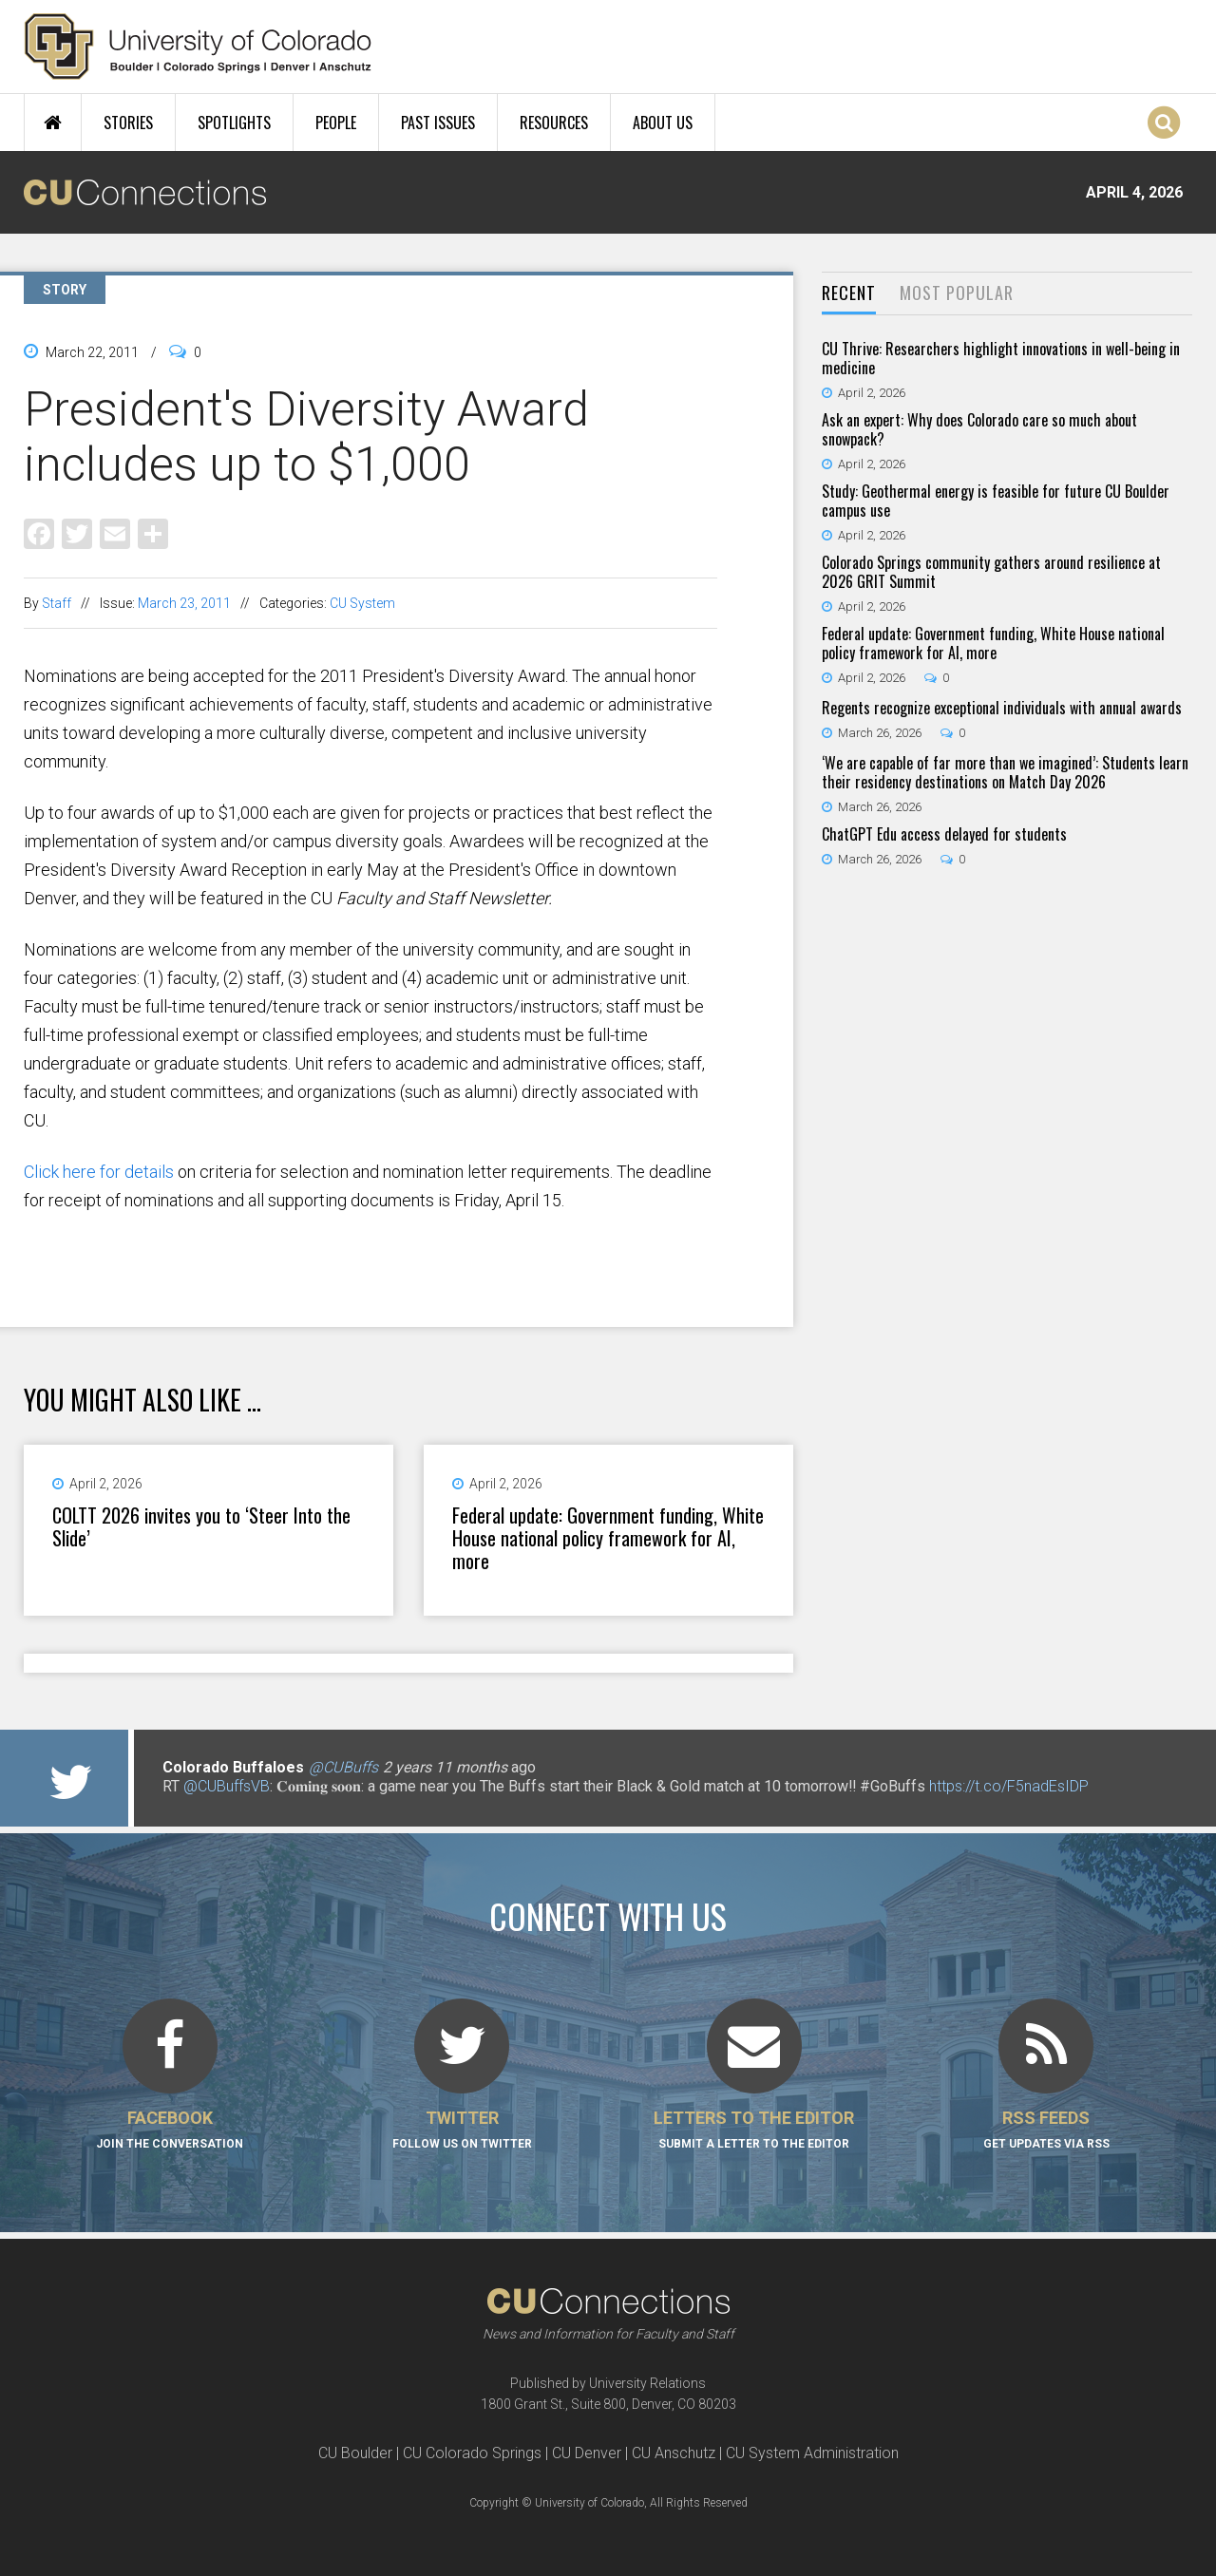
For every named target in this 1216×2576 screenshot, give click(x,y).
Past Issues (438, 122)
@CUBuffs (343, 1767)
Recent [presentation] (849, 292)
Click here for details (99, 1172)
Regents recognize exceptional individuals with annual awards (1002, 707)
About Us (663, 122)
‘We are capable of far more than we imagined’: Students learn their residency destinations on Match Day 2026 (1005, 772)
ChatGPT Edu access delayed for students (944, 834)
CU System (362, 603)
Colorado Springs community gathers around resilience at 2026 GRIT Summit (991, 572)
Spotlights (234, 122)
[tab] (849, 294)
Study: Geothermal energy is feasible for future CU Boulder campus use (995, 500)
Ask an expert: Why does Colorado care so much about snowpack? (979, 429)
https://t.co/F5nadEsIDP (1009, 1786)
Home (53, 122)
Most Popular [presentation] (957, 292)
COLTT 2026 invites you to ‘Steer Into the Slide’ (201, 1526)
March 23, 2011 (184, 603)
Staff (56, 603)
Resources (554, 122)
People (335, 122)
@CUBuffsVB (226, 1786)
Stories (128, 122)
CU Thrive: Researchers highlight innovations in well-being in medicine (1001, 358)
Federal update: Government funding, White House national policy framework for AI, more (608, 1538)
